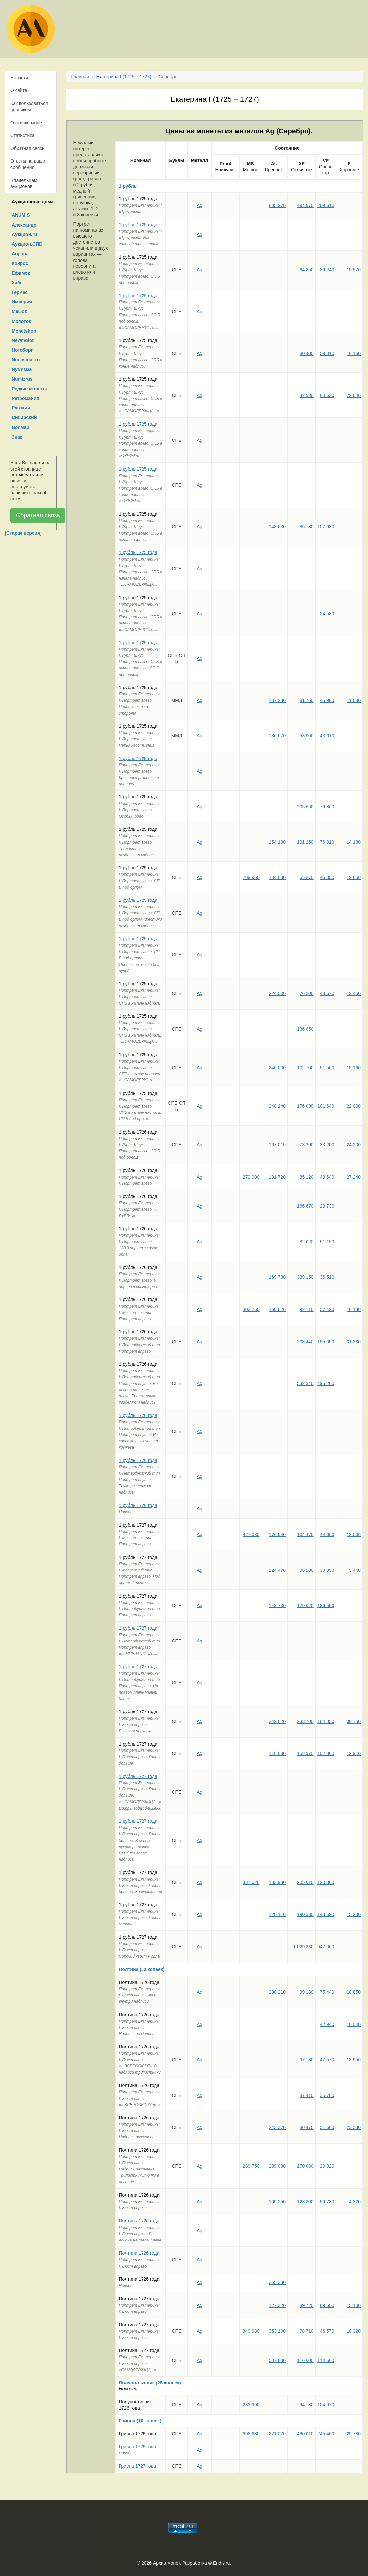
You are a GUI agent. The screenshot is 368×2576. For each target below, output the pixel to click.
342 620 (277, 1721)
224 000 (277, 993)
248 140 (277, 1106)
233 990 (251, 2404)
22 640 (354, 395)
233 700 (305, 1721)
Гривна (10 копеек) (140, 2420)
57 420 (327, 1309)
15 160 (354, 1067)
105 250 (277, 2201)
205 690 (305, 806)
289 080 (277, 2166)
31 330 (354, 1341)
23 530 (354, 2127)
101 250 (305, 842)
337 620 (251, 1882)
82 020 (307, 1241)
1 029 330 (303, 1946)
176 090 (305, 1106)
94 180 (307, 2404)
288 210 (277, 1991)
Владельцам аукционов (23, 183)
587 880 (277, 2360)
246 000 (277, 1067)
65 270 (307, 877)
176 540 (277, 1534)
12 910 (354, 1753)
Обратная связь (27, 148)
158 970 (305, 1753)
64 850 (307, 269)
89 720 (307, 2305)
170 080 (305, 2166)
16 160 (354, 353)
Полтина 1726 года (139, 2220)
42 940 (327, 2024)
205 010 (305, 1882)
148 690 (325, 1914)
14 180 (354, 842)
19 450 (354, 993)
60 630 (327, 395)
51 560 (327, 1067)
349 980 (251, 2331)
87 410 (307, 2095)
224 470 (277, 1570)
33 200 (327, 1144)
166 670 (305, 1206)
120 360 (325, 1882)
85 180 (307, 526)
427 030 (251, 1534)
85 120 (307, 1177)
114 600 (325, 2360)
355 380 (277, 2282)
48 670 (327, 993)
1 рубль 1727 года (138, 1628)
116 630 (277, 1753)
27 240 (354, 1177)
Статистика (22, 135)
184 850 (325, 1721)
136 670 (277, 735)
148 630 (277, 526)
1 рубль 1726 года (138, 1415)
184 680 (277, 877)
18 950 (354, 2059)
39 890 (327, 1570)
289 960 (251, 877)
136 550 (325, 1605)
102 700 (305, 1067)
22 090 (354, 1106)
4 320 (355, 2201)
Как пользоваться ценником (29, 106)
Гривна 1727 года (137, 2466)
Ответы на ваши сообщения (27, 164)
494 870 (305, 205)
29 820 (327, 2166)
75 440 (327, 1991)
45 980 (327, 700)
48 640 (327, 1177)
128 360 (305, 2201)
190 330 (305, 1914)
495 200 (325, 1383)
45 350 (327, 877)
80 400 (307, 353)
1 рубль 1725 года (138, 224)
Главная (80, 76)
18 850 (354, 1991)
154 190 (277, 842)
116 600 (305, 2360)
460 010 (305, 2433)
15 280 (354, 1914)
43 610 (327, 735)
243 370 (277, 2127)
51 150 (327, 1241)
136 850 (305, 1029)
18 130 (354, 1309)
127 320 (277, 2305)
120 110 (277, 1914)
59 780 (327, 2201)
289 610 (325, 205)
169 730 (277, 1277)
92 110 (307, 1309)
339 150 (305, 1277)
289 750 (251, 2166)
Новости (19, 77)
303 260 (251, 1309)
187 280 (277, 700)
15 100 (354, 2305)
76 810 (327, 842)
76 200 (307, 993)
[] (23, 533)
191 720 (277, 1177)
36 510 (327, 1277)
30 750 (354, 1721)
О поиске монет (27, 122)
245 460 (325, 2433)
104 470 (305, 1534)
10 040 (354, 2024)
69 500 (327, 2305)
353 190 (277, 2331)
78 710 (307, 2331)
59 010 (327, 353)
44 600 (327, 1534)
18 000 (354, 1534)
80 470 (307, 2127)
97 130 (307, 2059)
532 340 (305, 1383)
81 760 (307, 700)
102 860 (325, 1753)
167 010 (277, 1144)
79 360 (327, 806)
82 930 (307, 395)
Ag (199, 205)
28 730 (327, 1206)
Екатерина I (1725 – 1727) (123, 76)
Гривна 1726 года (137, 2446)
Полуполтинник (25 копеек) (150, 2382)
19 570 (354, 269)
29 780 (354, 2433)
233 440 (305, 1341)
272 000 (251, 1177)
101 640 (325, 1106)
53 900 (307, 735)
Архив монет (166, 2563)
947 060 (325, 1946)
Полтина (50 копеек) (142, 1969)
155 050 (325, 1341)
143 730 (277, 1605)
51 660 (327, 2127)
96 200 (307, 1570)
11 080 (354, 700)
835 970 (277, 205)
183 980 (277, 1882)
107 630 (325, 526)
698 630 (251, 2433)
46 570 (327, 2331)
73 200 (307, 1144)
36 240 (327, 269)
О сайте (18, 90)
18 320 (354, 2331)
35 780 (327, 2095)
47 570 (327, 2059)
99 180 (307, 1991)
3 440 (355, 1570)
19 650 (354, 877)
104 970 (325, 2404)
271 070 (277, 2433)
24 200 (354, 1144)
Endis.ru (221, 2563)
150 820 (277, 1309)
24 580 (327, 613)
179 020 (305, 1605)
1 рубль (128, 186)
